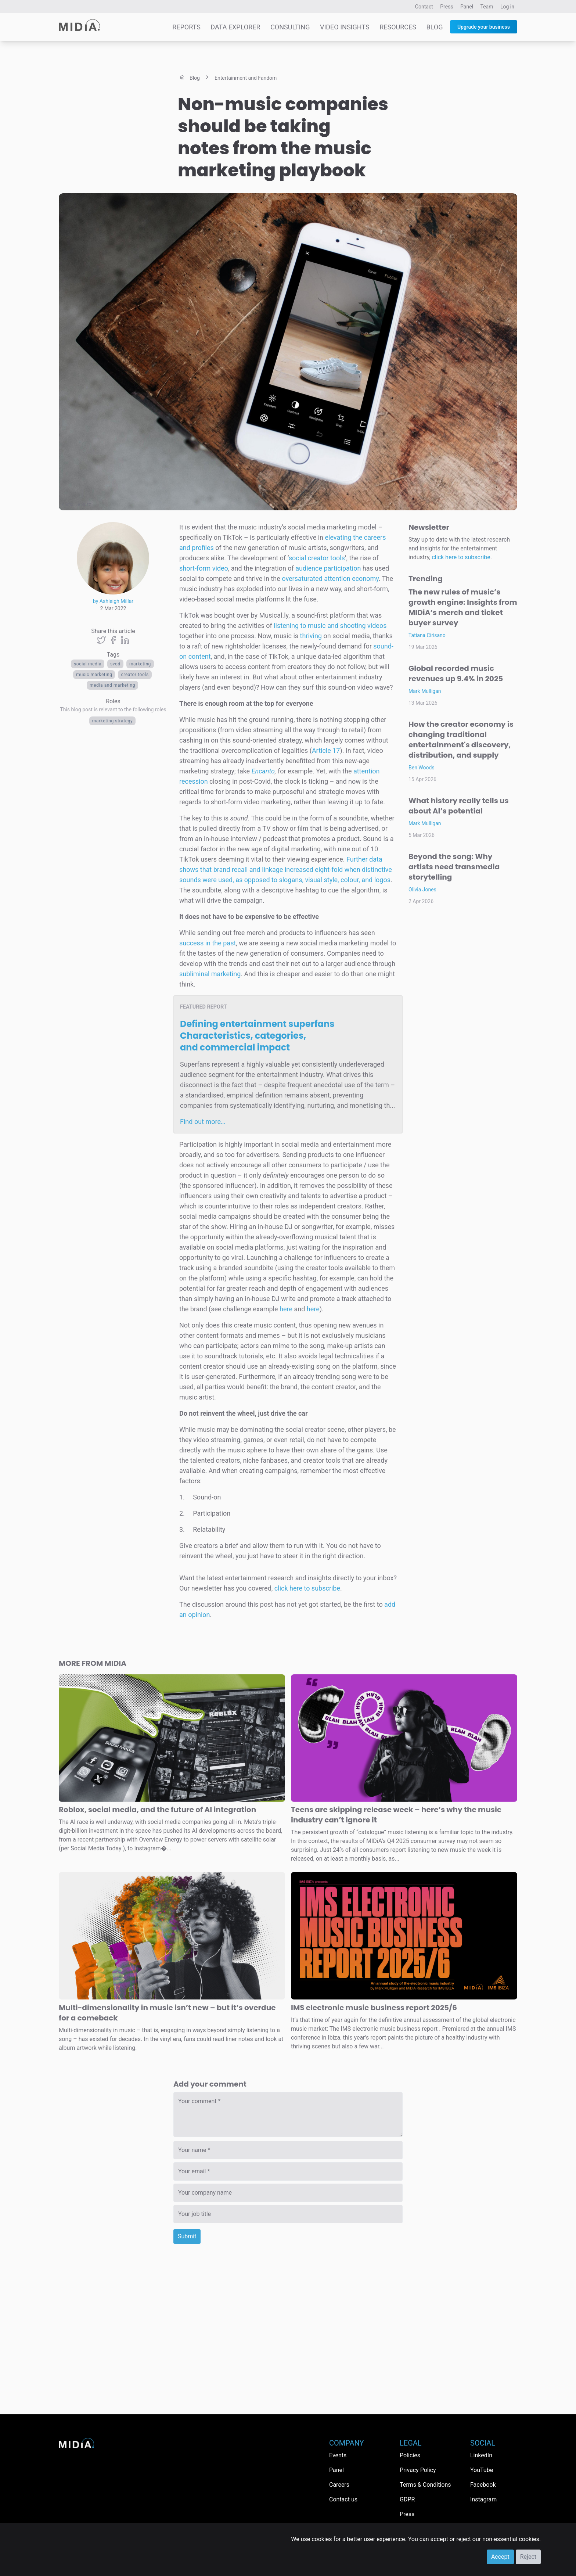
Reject (528, 2556)
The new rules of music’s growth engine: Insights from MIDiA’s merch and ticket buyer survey (462, 607)
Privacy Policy (418, 2470)
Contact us (343, 2499)
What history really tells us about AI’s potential (458, 805)
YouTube (481, 2470)
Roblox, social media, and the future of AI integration (157, 1809)
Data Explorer (235, 27)
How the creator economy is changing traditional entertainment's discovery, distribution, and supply (461, 739)
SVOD (115, 664)
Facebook (483, 2484)
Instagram (483, 2499)
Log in (507, 7)
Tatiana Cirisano (427, 635)
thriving (311, 636)
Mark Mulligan (424, 691)
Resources (397, 27)
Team (486, 7)
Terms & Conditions (425, 2484)
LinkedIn (481, 2455)
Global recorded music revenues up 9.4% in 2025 (455, 673)
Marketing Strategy (112, 720)
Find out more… (202, 1121)
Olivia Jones (422, 889)
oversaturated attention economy (329, 578)
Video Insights (345, 27)
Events (337, 2455)
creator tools (134, 674)
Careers (339, 2484)
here (286, 1309)
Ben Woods (421, 767)
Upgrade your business (483, 27)
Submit (187, 2236)
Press (446, 7)
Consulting (290, 27)
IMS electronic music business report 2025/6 (374, 2007)
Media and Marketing (112, 685)
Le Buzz (83, 504)
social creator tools (317, 558)
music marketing (94, 674)
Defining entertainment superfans (257, 1035)
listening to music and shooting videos (330, 625)
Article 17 (326, 750)
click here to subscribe (307, 1588)
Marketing (140, 664)
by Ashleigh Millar (113, 601)
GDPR (407, 2499)
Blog (434, 27)
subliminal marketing (210, 974)
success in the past (207, 943)
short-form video (203, 568)
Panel (466, 7)
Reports (186, 27)
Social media (87, 664)
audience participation (328, 568)
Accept (500, 2556)
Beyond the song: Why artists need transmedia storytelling (454, 866)
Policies (410, 2455)
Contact (424, 7)
